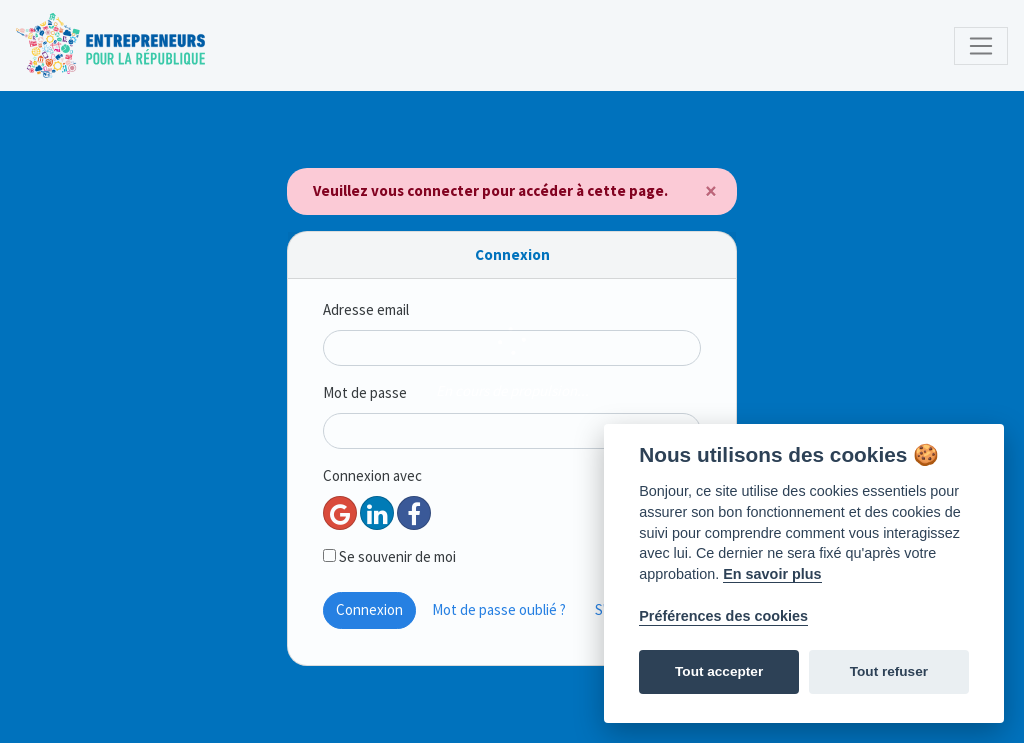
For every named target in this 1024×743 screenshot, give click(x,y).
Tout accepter (719, 671)
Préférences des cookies (723, 616)
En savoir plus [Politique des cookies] (772, 574)
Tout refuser (889, 671)
